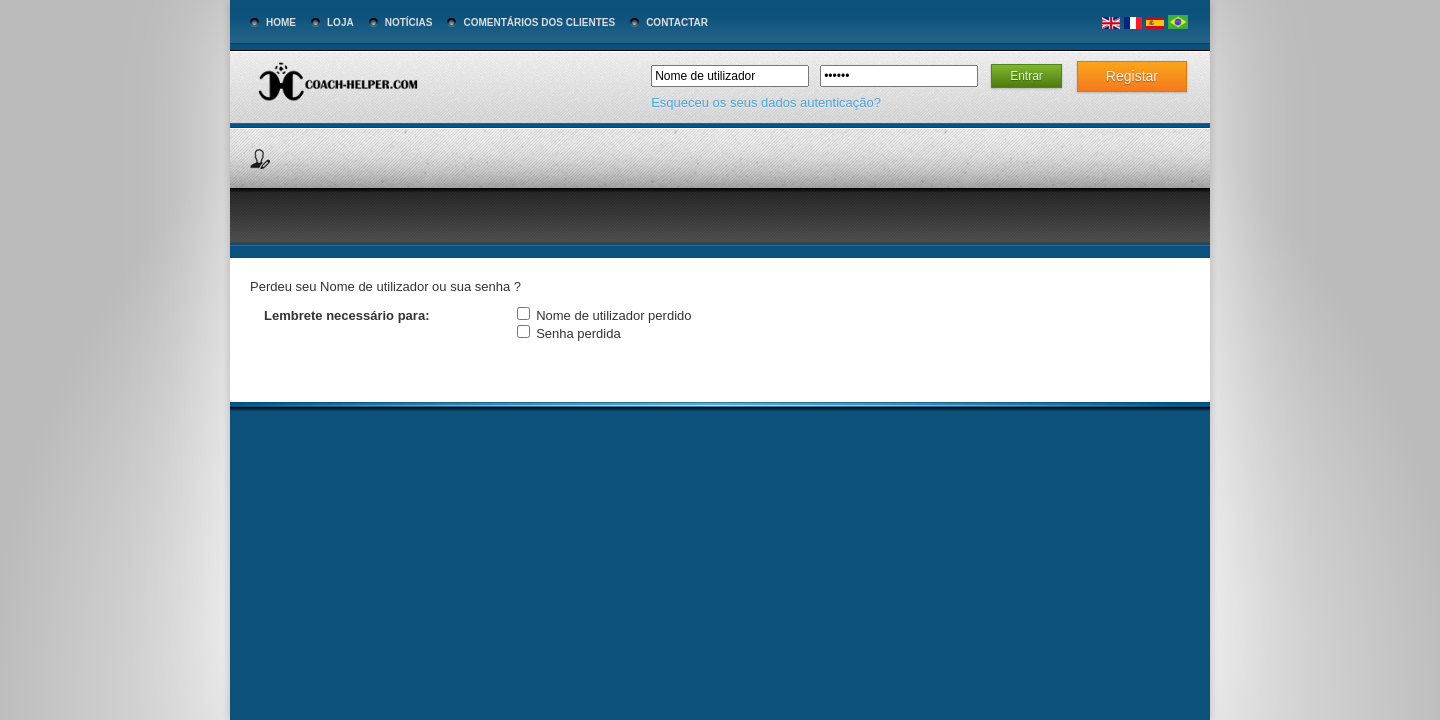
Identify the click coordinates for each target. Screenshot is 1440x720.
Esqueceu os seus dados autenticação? (766, 102)
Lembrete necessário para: (346, 315)
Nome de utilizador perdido (613, 315)
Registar (1132, 76)
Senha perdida (578, 333)
